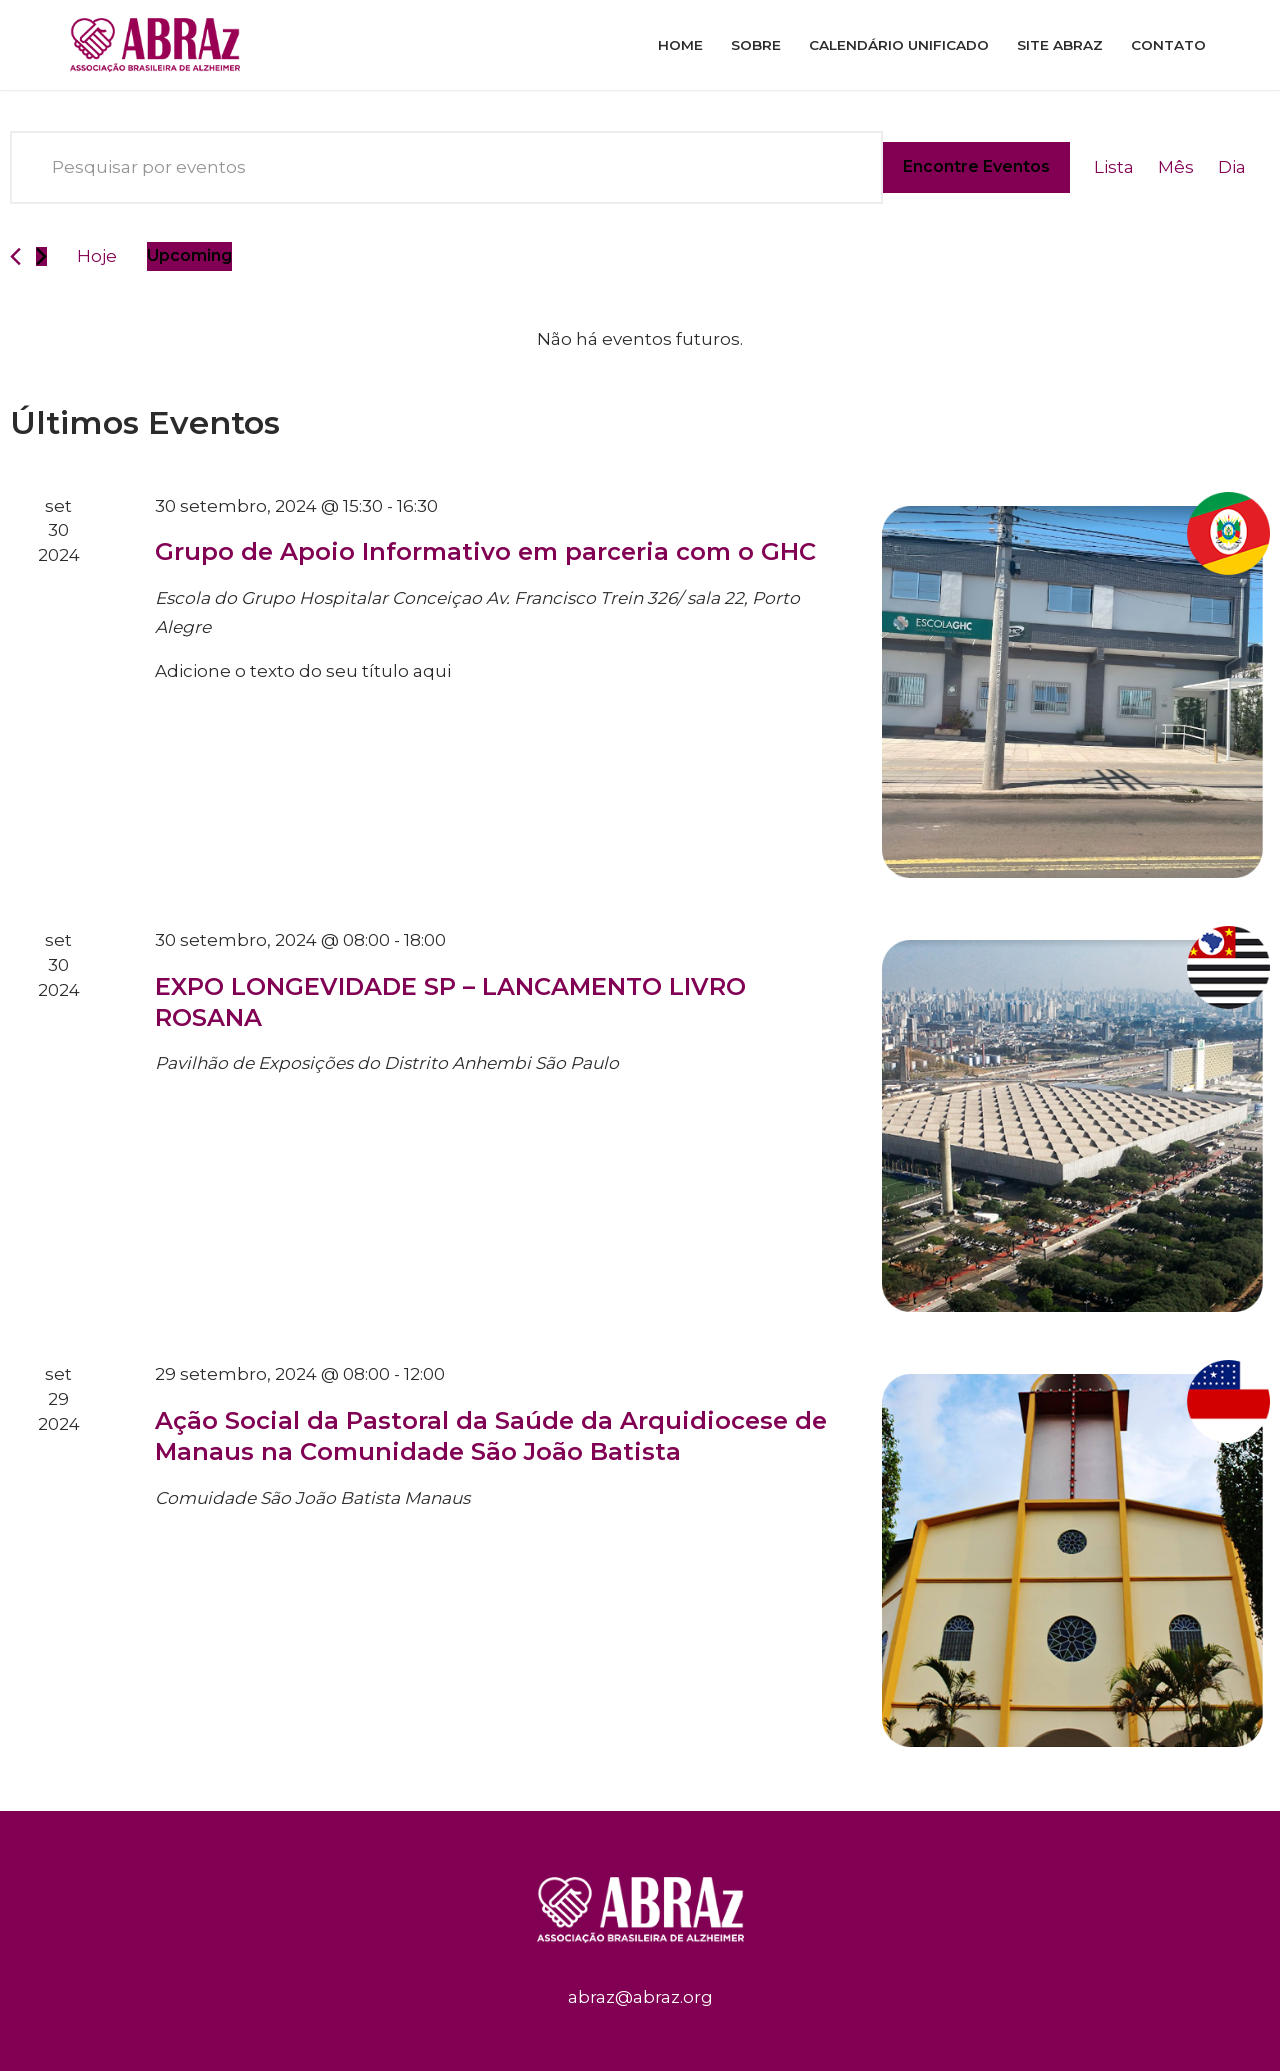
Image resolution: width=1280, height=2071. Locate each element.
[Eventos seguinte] (41, 256)
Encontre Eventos (976, 166)
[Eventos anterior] (15, 256)
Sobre (756, 45)
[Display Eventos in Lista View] (1114, 167)
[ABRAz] (160, 45)
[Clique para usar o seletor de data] (189, 256)
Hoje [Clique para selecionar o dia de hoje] (97, 256)
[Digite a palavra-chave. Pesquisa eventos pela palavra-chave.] (446, 167)
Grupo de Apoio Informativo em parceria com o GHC (485, 551)
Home (680, 45)
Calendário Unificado (899, 45)
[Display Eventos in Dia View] (1232, 167)
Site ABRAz (1060, 45)
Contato (1168, 45)
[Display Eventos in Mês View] (1176, 167)
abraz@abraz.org (640, 1997)
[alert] (640, 339)
